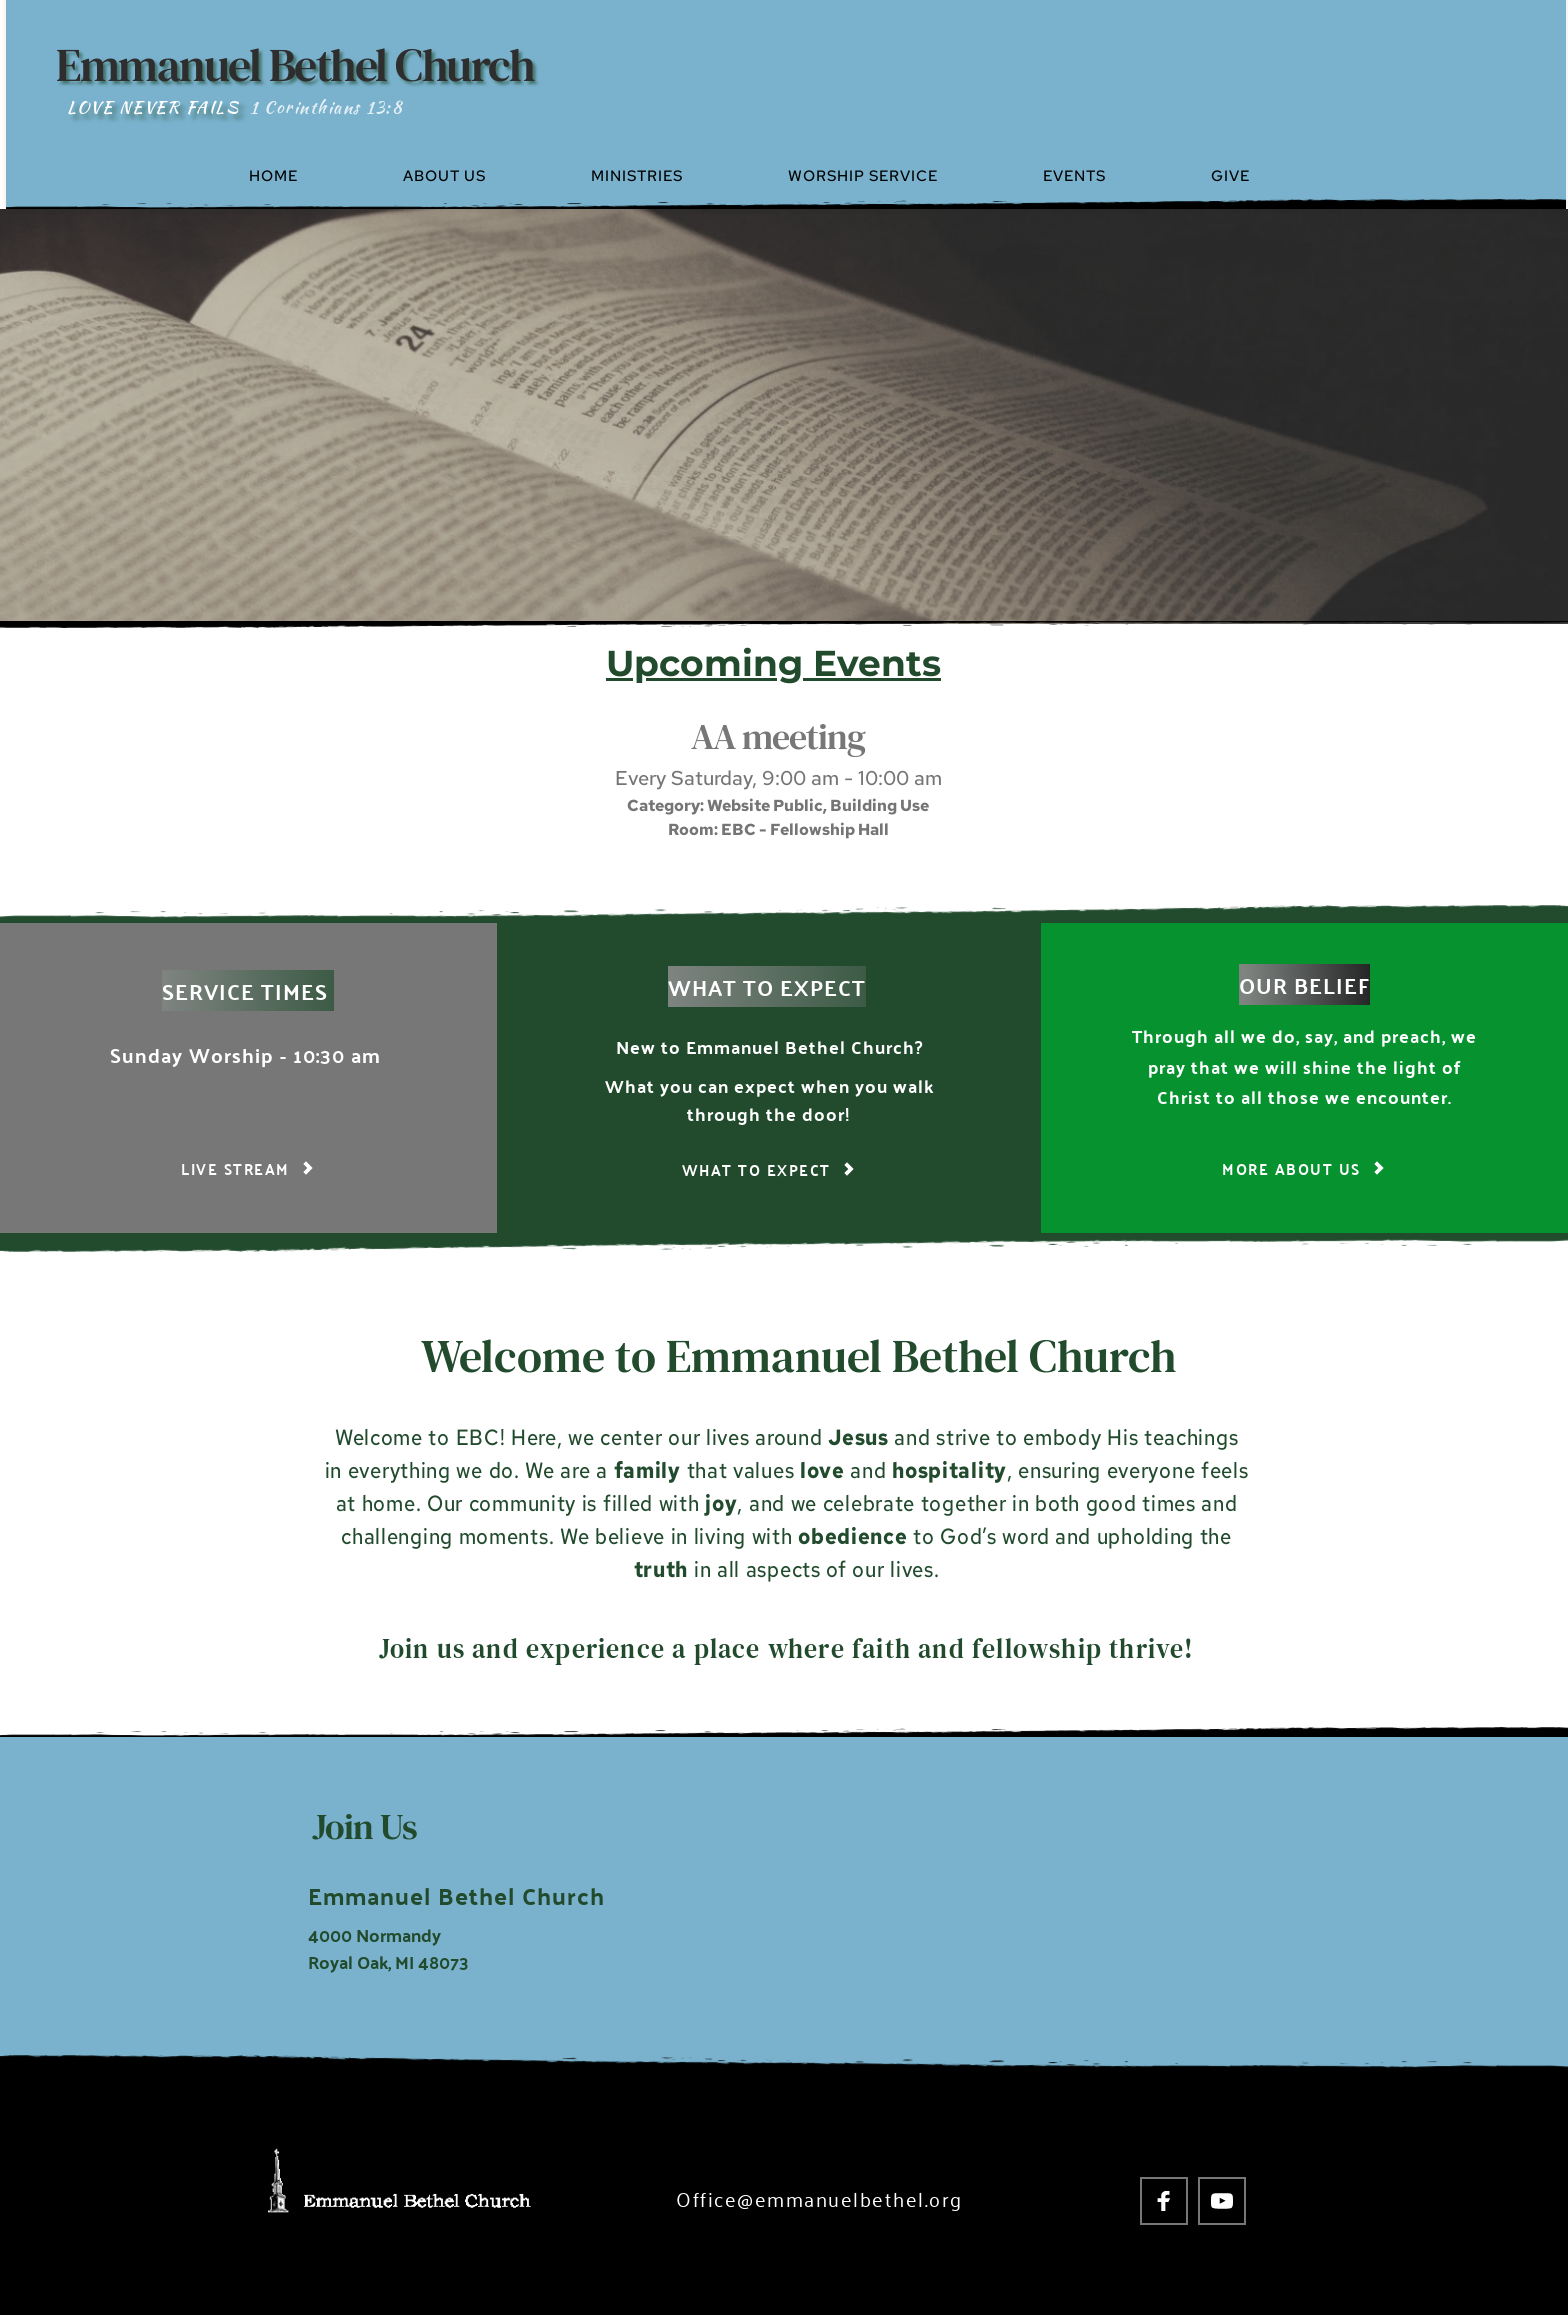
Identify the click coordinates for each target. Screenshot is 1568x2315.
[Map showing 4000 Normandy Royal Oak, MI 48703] (1046, 1903)
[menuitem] (317, 176)
